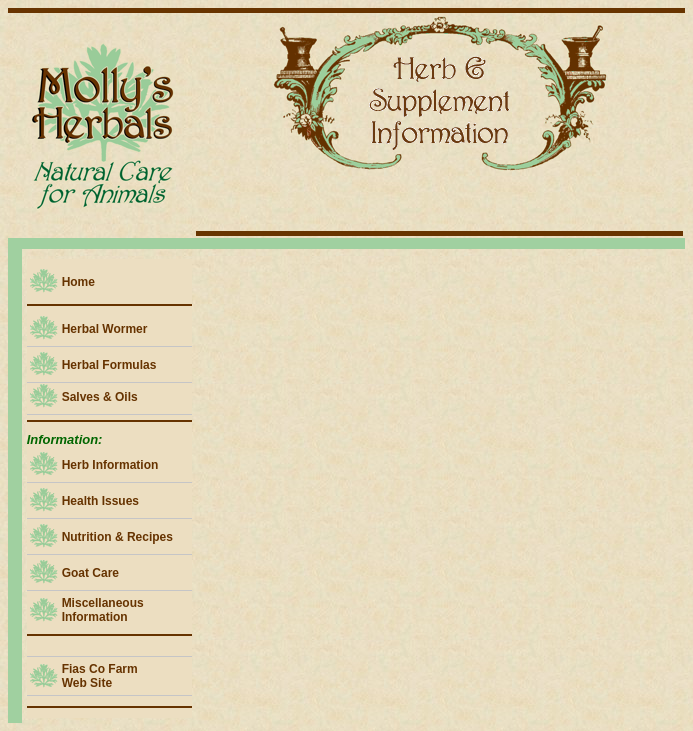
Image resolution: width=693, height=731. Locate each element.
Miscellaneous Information (103, 610)
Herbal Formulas (109, 365)
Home (78, 282)
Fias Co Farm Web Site (100, 676)
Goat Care (90, 573)
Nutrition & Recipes (117, 537)
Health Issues (100, 501)
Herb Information (110, 465)
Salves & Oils (100, 397)
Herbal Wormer (105, 329)
